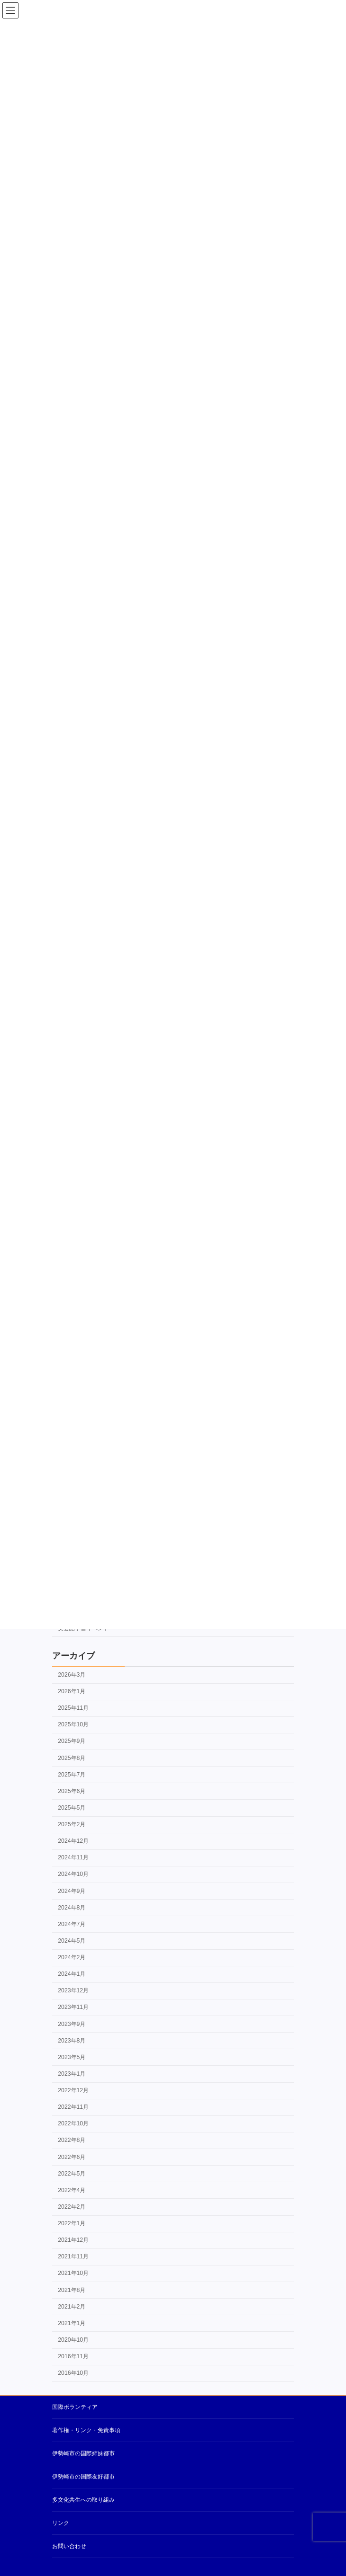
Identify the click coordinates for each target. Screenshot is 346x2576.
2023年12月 (73, 1991)
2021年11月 (73, 2257)
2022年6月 (71, 2157)
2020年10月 (73, 2339)
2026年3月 (71, 1674)
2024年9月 (71, 1891)
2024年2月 (71, 1957)
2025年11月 (73, 1708)
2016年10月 (73, 2373)
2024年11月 (73, 1858)
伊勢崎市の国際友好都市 (83, 2476)
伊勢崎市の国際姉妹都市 (83, 2453)
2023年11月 (73, 2007)
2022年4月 (71, 2190)
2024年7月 (71, 1924)
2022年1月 (71, 2223)
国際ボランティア (75, 2407)
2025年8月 (71, 1758)
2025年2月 (71, 1824)
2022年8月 (71, 2140)
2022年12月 (73, 2090)
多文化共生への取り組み (83, 2499)
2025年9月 (71, 1741)
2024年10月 (73, 1874)
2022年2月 (71, 2206)
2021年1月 (71, 2323)
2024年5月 (71, 1940)
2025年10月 (73, 1725)
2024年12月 (73, 1841)
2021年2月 (71, 2306)
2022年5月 (71, 2173)
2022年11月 (73, 2107)
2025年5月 (71, 1807)
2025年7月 (71, 1774)
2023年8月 (71, 2040)
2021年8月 (71, 2290)
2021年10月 (73, 2273)
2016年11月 (73, 2356)
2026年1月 (71, 1691)
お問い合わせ (69, 2546)
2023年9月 (71, 2024)
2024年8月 (71, 1907)
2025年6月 (71, 1791)
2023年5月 (71, 2057)
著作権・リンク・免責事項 (86, 2430)
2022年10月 (73, 2124)
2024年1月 (71, 1974)
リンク (60, 2523)
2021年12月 (73, 2240)
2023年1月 (71, 2073)
